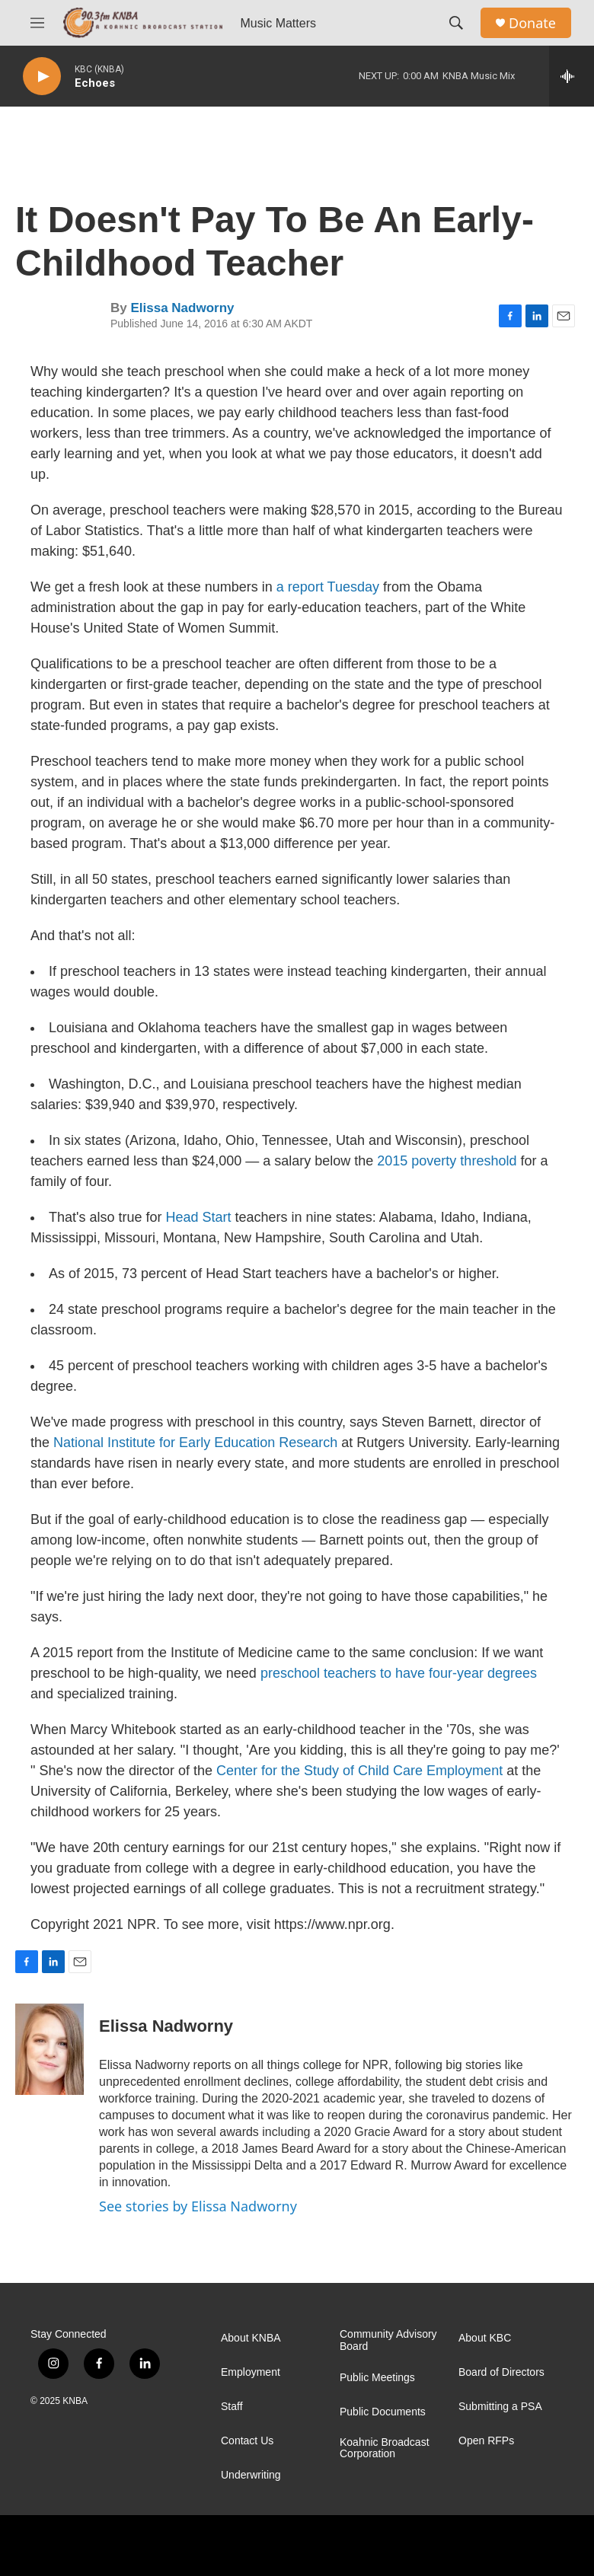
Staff (232, 2406)
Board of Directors (501, 2372)
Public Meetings (377, 2377)
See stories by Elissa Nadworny (198, 2206)
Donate (532, 23)
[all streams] (571, 76)
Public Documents (383, 2412)
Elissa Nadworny (182, 308)
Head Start (199, 1217)
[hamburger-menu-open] (37, 23)
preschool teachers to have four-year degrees (398, 1673)
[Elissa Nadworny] (49, 2049)
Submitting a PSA (500, 2406)
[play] (42, 76)
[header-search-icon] (456, 23)
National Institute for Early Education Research (195, 1442)
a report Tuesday (329, 587)
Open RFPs (486, 2441)
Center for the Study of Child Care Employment (359, 1770)
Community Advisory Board (388, 2340)
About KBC (484, 2338)
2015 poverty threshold (446, 1160)
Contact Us (247, 2441)
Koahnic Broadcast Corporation (385, 2448)
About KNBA (251, 2338)
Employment (250, 2372)
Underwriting (251, 2475)
